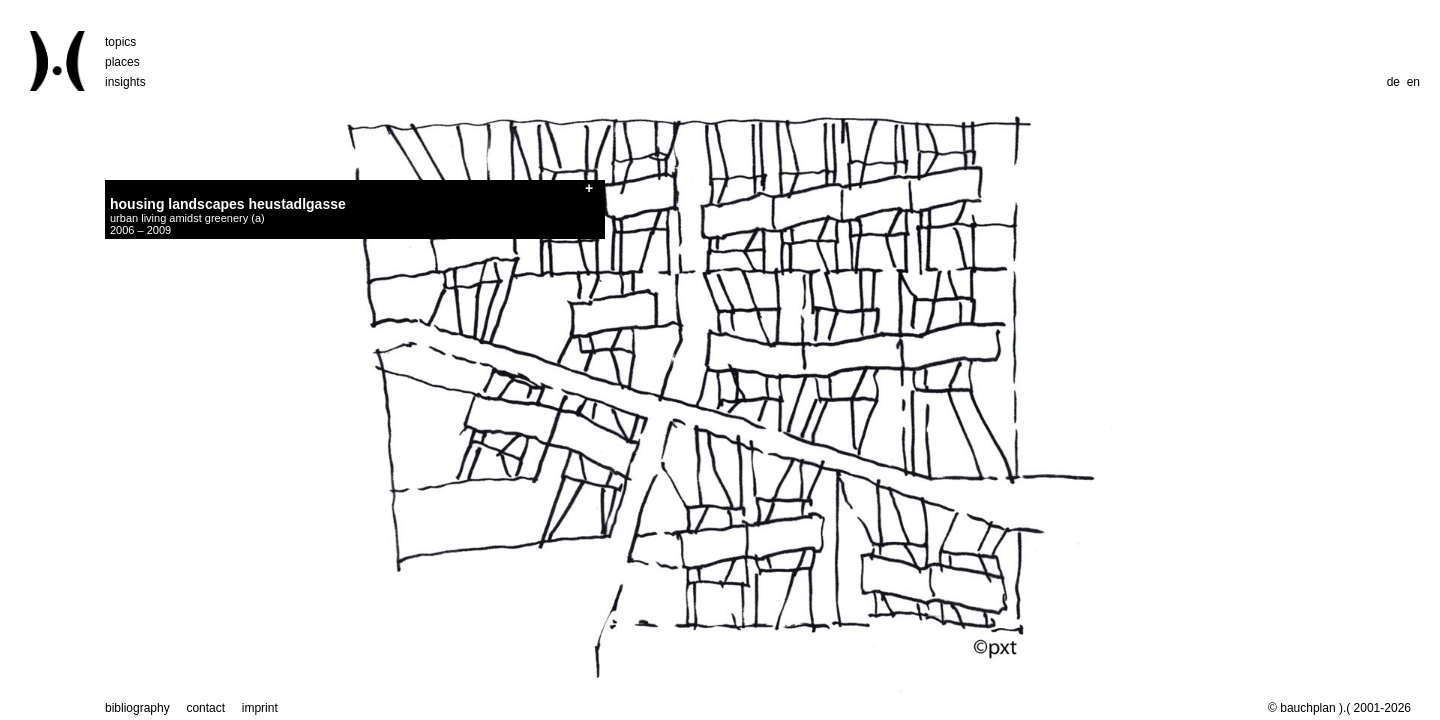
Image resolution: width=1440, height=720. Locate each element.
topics (120, 42)
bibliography (137, 708)
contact (205, 708)
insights (125, 82)
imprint (260, 708)
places (122, 62)
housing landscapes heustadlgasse (228, 204)
